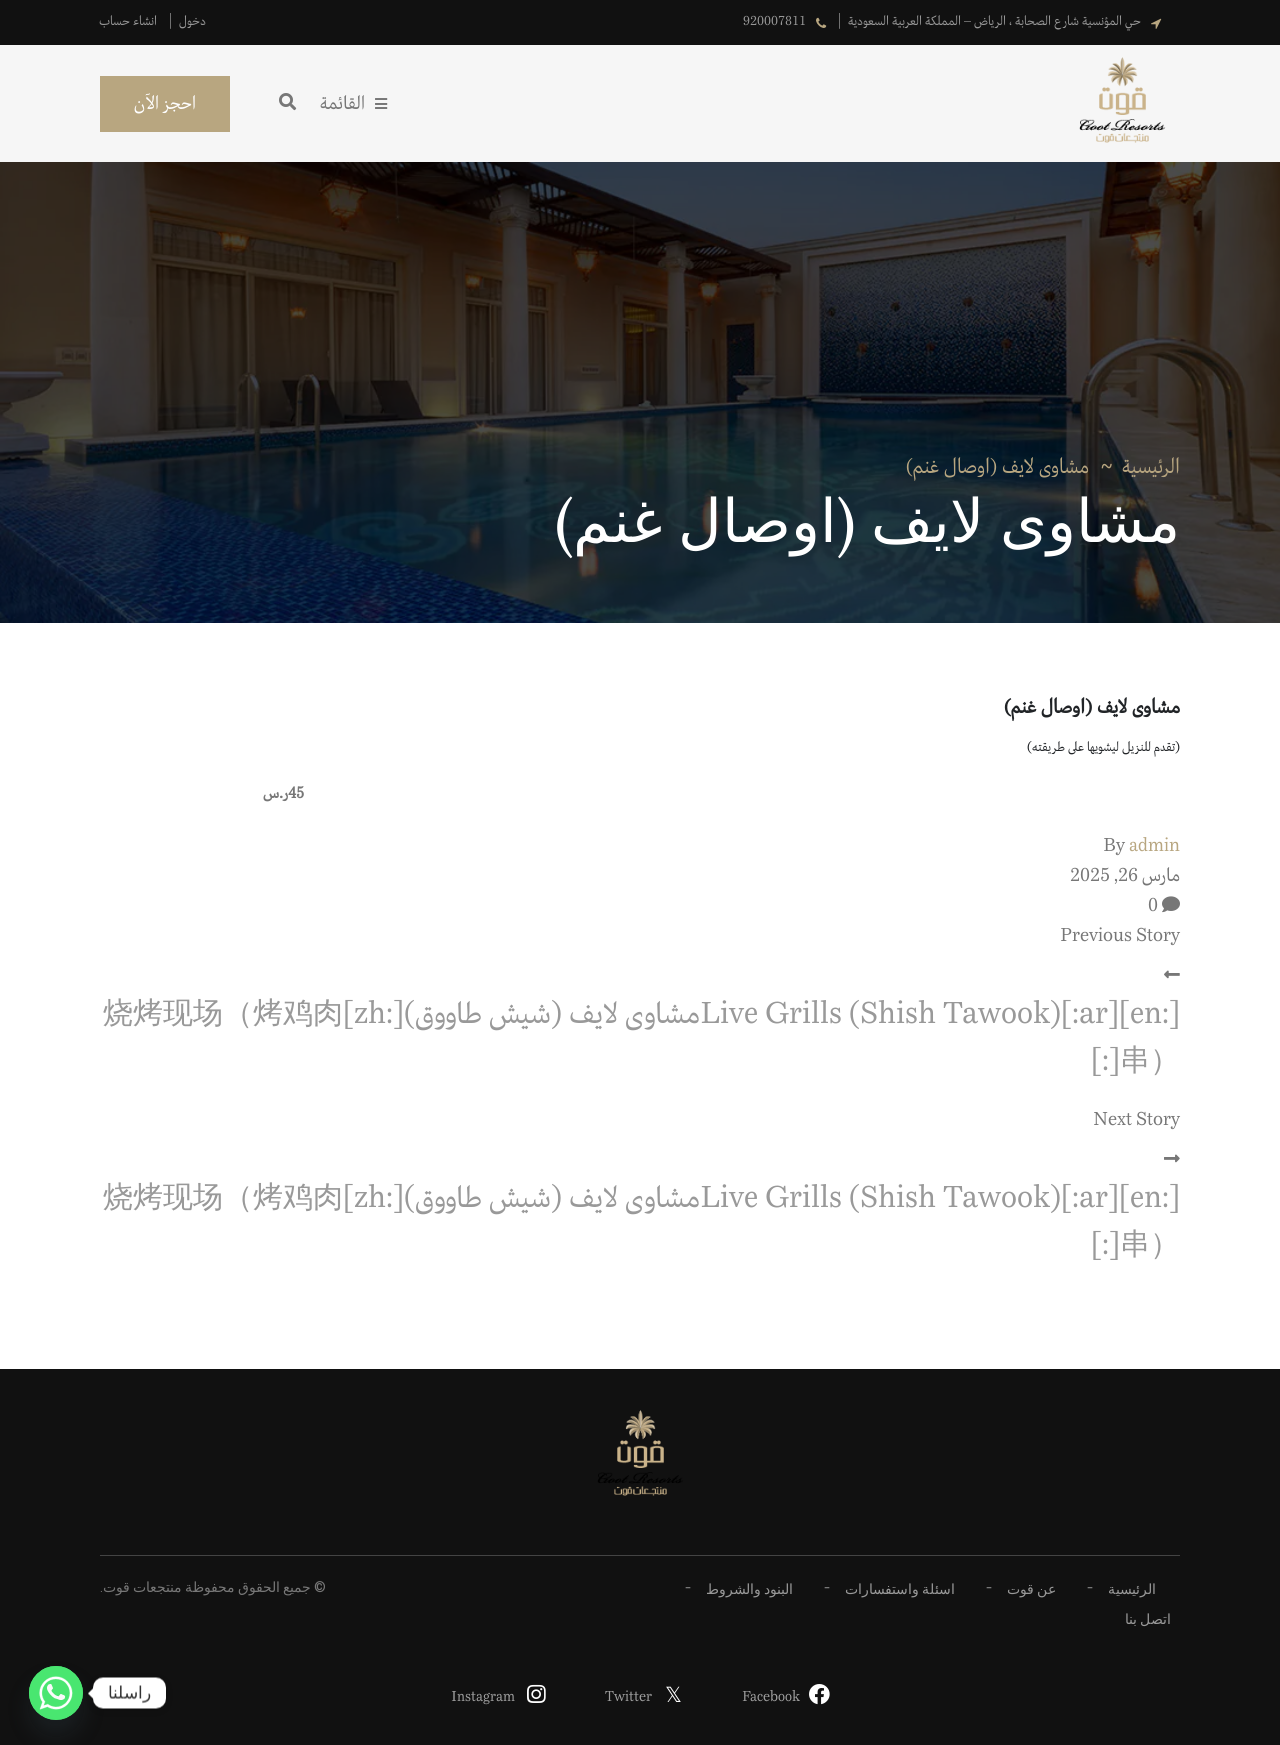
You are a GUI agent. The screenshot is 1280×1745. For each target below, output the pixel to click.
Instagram (483, 1697)
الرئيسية (1151, 467)
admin (1154, 846)
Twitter (628, 1697)
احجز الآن (165, 104)
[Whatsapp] (56, 1693)
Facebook (771, 1697)
